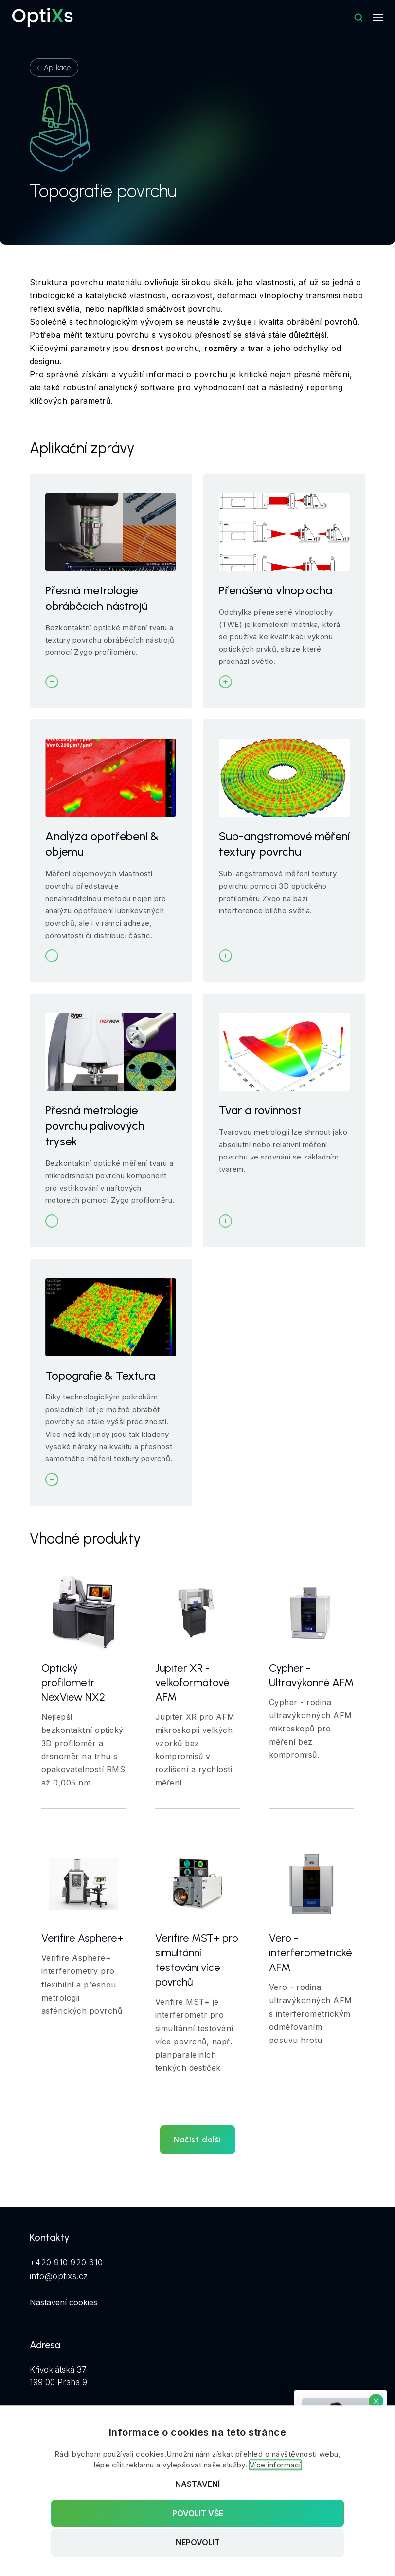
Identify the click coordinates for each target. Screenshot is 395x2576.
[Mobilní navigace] (378, 17)
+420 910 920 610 (66, 2262)
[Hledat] (358, 17)
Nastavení (197, 2484)
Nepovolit (198, 2543)
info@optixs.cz (59, 2276)
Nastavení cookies (63, 2302)
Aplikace (57, 67)
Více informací (275, 2464)
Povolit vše (197, 2513)
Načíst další (197, 2139)
